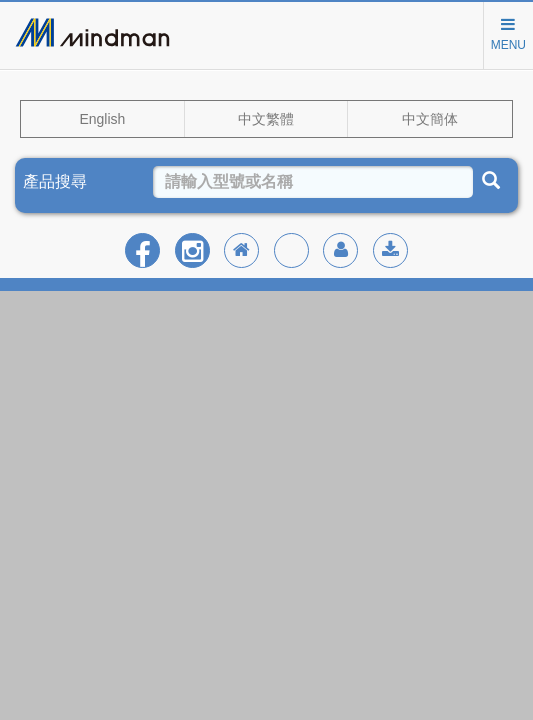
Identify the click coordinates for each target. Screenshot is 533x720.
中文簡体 (430, 119)
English (102, 119)
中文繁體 (266, 119)
